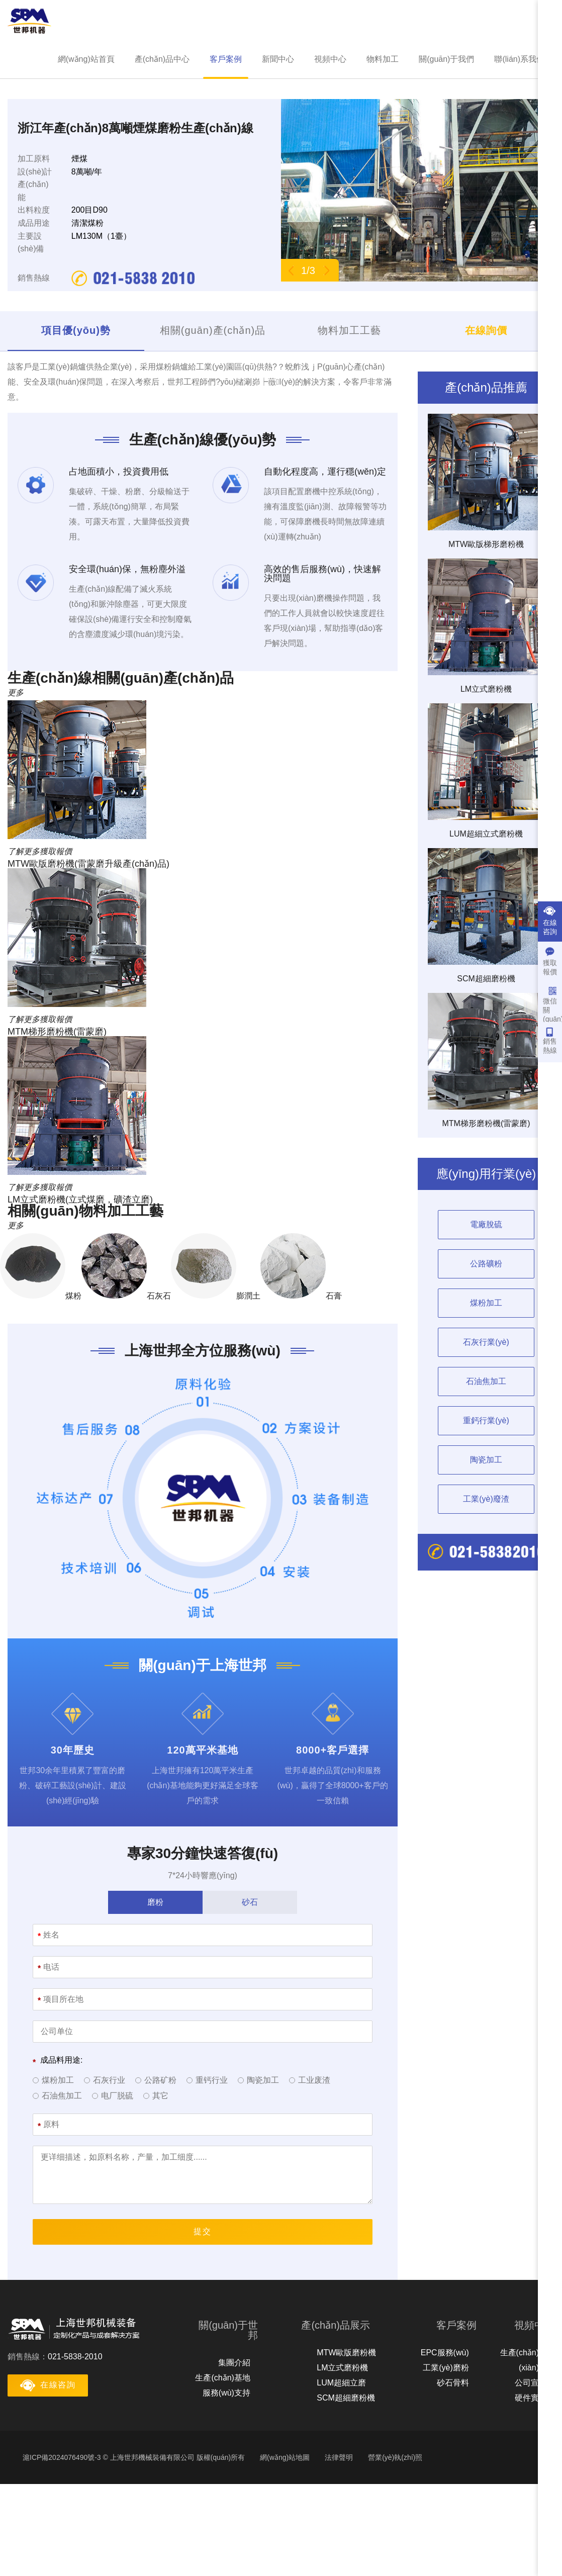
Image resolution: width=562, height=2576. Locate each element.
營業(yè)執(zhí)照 (395, 2457)
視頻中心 (330, 59)
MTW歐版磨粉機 (346, 2352)
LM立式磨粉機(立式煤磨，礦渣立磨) (80, 1199)
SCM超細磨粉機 (346, 2398)
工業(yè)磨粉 (446, 2367)
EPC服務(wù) (445, 2352)
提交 (203, 2231)
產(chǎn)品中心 (162, 59)
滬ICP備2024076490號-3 (62, 2457)
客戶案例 (226, 59)
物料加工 (382, 59)
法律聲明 (339, 2457)
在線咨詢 (550, 921)
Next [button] (326, 270)
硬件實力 (531, 2398)
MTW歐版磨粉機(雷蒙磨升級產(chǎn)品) (88, 864)
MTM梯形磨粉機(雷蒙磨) (57, 1032)
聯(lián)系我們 (519, 59)
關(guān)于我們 (446, 59)
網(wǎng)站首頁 (86, 59)
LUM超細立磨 (341, 2382)
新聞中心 (278, 59)
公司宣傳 (531, 2382)
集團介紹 (234, 2362)
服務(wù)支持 (226, 2392)
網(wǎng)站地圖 (285, 2457)
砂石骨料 (453, 2382)
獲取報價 (550, 961)
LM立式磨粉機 (342, 2367)
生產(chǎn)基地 (222, 2377)
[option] (417, 190)
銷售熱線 (550, 1040)
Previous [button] (291, 270)
